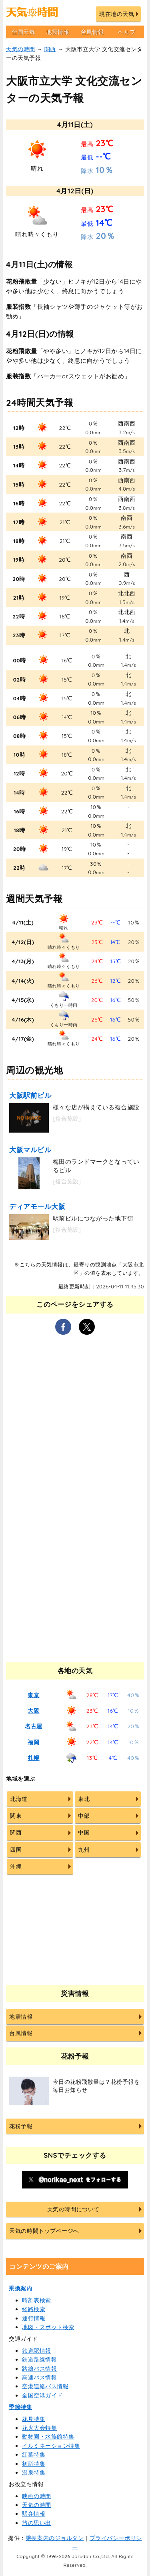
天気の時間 (20, 49)
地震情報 (57, 32)
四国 (16, 1849)
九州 (84, 1849)
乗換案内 (20, 2288)
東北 (84, 1799)
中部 (84, 1815)
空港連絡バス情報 (45, 2386)
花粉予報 (20, 2126)
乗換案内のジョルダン (55, 2538)
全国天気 (23, 32)
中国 (84, 1832)
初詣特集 (33, 2463)
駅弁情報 (33, 2513)
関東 (16, 1815)
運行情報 (33, 2318)
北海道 (19, 1799)
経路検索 (33, 2309)
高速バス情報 (39, 2377)
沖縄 (16, 1866)
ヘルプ (127, 32)
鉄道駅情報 (36, 2350)
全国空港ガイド (42, 2395)
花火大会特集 (39, 2427)
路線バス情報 (39, 2368)
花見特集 (33, 2419)
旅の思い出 (36, 2522)
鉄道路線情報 (39, 2359)
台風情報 (92, 32)
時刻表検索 (36, 2300)
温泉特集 (33, 2472)
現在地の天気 (116, 14)
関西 (50, 49)
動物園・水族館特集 (48, 2436)
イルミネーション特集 (51, 2445)
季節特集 (20, 2407)
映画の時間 (36, 2496)
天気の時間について (73, 2209)
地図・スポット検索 (48, 2327)
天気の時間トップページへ (44, 2230)
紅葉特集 (33, 2454)
